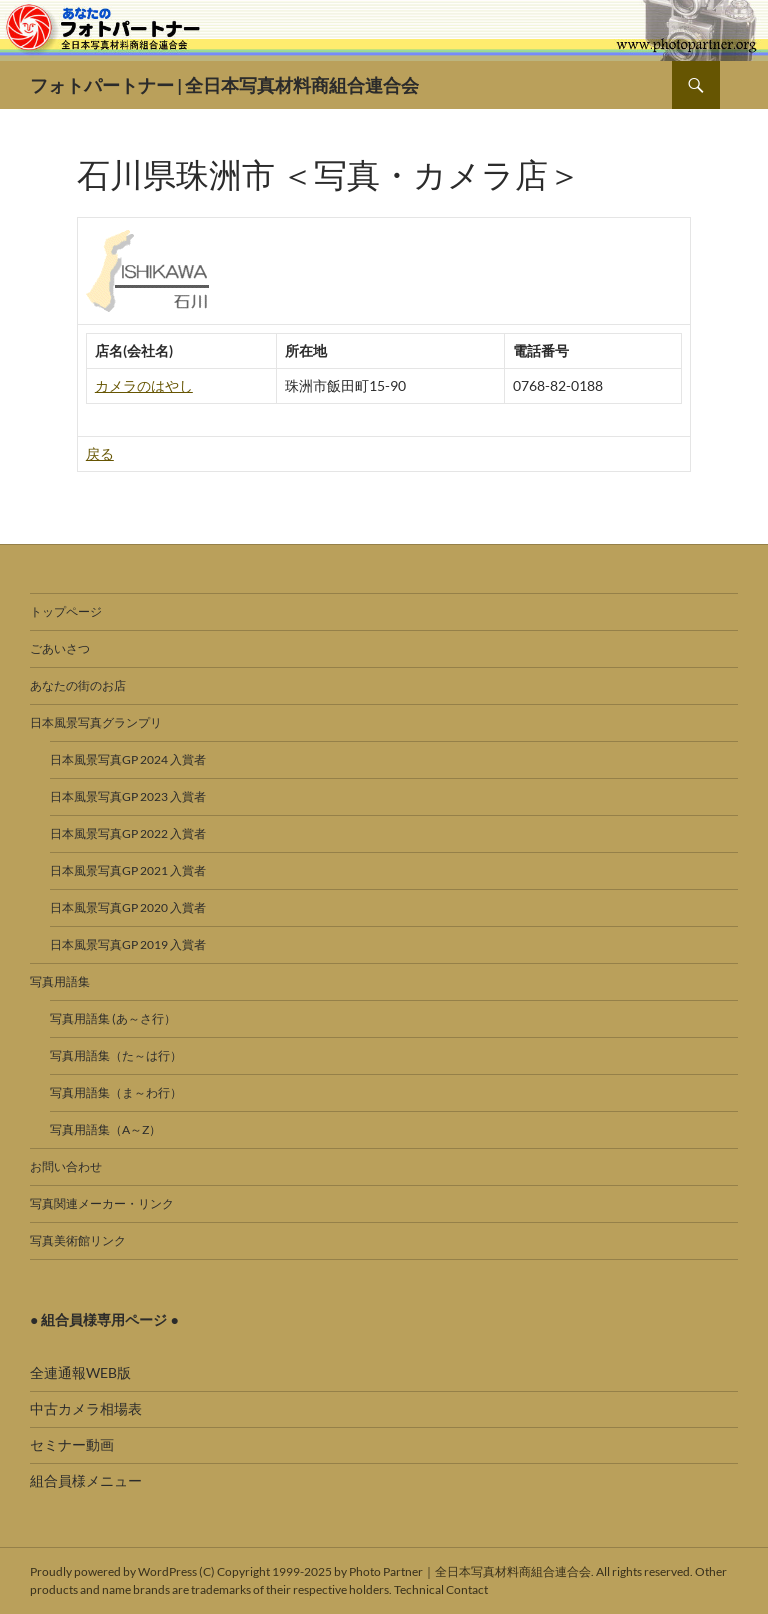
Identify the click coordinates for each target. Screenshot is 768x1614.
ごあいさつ (60, 648)
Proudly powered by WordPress (113, 1571)
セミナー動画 (72, 1444)
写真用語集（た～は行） (116, 1055)
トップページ (66, 611)
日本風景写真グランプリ (96, 722)
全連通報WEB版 (80, 1372)
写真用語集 (60, 981)
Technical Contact (441, 1589)
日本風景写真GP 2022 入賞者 (128, 833)
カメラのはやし (144, 385)
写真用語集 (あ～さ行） (113, 1018)
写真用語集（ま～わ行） (116, 1092)
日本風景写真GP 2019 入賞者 (128, 944)
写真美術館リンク (78, 1240)
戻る (100, 453)
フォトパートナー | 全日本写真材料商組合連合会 (224, 85)
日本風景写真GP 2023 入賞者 (128, 796)
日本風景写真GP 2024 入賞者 (128, 759)
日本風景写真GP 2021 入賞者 (128, 870)
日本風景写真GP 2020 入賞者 (128, 907)
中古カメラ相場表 (86, 1408)
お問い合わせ (66, 1166)
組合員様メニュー (86, 1480)
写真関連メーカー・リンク (102, 1203)
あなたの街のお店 (78, 685)
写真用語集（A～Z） (105, 1129)
